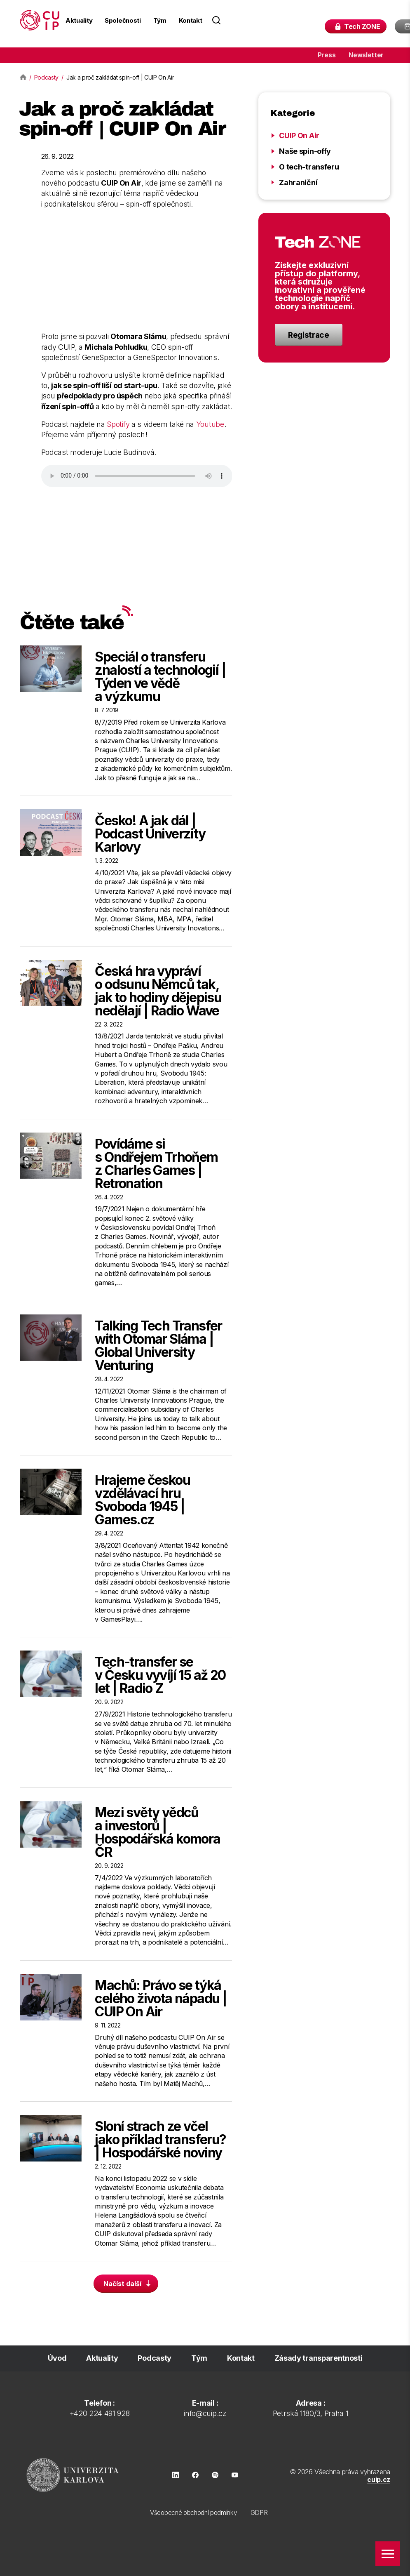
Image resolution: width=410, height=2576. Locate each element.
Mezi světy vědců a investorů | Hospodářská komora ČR (157, 1832)
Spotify (118, 424)
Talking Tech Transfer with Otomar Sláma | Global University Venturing (158, 1345)
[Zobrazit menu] (387, 2553)
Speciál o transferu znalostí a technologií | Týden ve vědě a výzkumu (160, 676)
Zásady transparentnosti (318, 2358)
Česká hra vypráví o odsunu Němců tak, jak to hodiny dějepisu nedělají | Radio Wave (158, 991)
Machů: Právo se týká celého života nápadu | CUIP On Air (161, 1998)
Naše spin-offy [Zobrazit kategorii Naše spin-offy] (305, 151)
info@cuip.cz (205, 2413)
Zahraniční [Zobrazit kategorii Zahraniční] (298, 182)
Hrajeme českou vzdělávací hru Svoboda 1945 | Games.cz (142, 1500)
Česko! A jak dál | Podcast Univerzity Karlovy (150, 833)
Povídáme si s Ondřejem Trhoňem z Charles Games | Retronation (156, 1163)
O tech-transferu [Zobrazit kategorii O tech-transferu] (309, 166)
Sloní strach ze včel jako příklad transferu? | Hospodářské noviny (160, 2139)
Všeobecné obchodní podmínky (193, 2513)
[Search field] (272, 20)
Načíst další (127, 2283)
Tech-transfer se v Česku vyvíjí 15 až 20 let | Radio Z (160, 1675)
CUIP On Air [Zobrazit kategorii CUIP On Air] (299, 135)
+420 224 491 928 (100, 2413)
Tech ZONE (370, 27)
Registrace (308, 335)
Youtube (210, 424)
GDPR (259, 2513)
